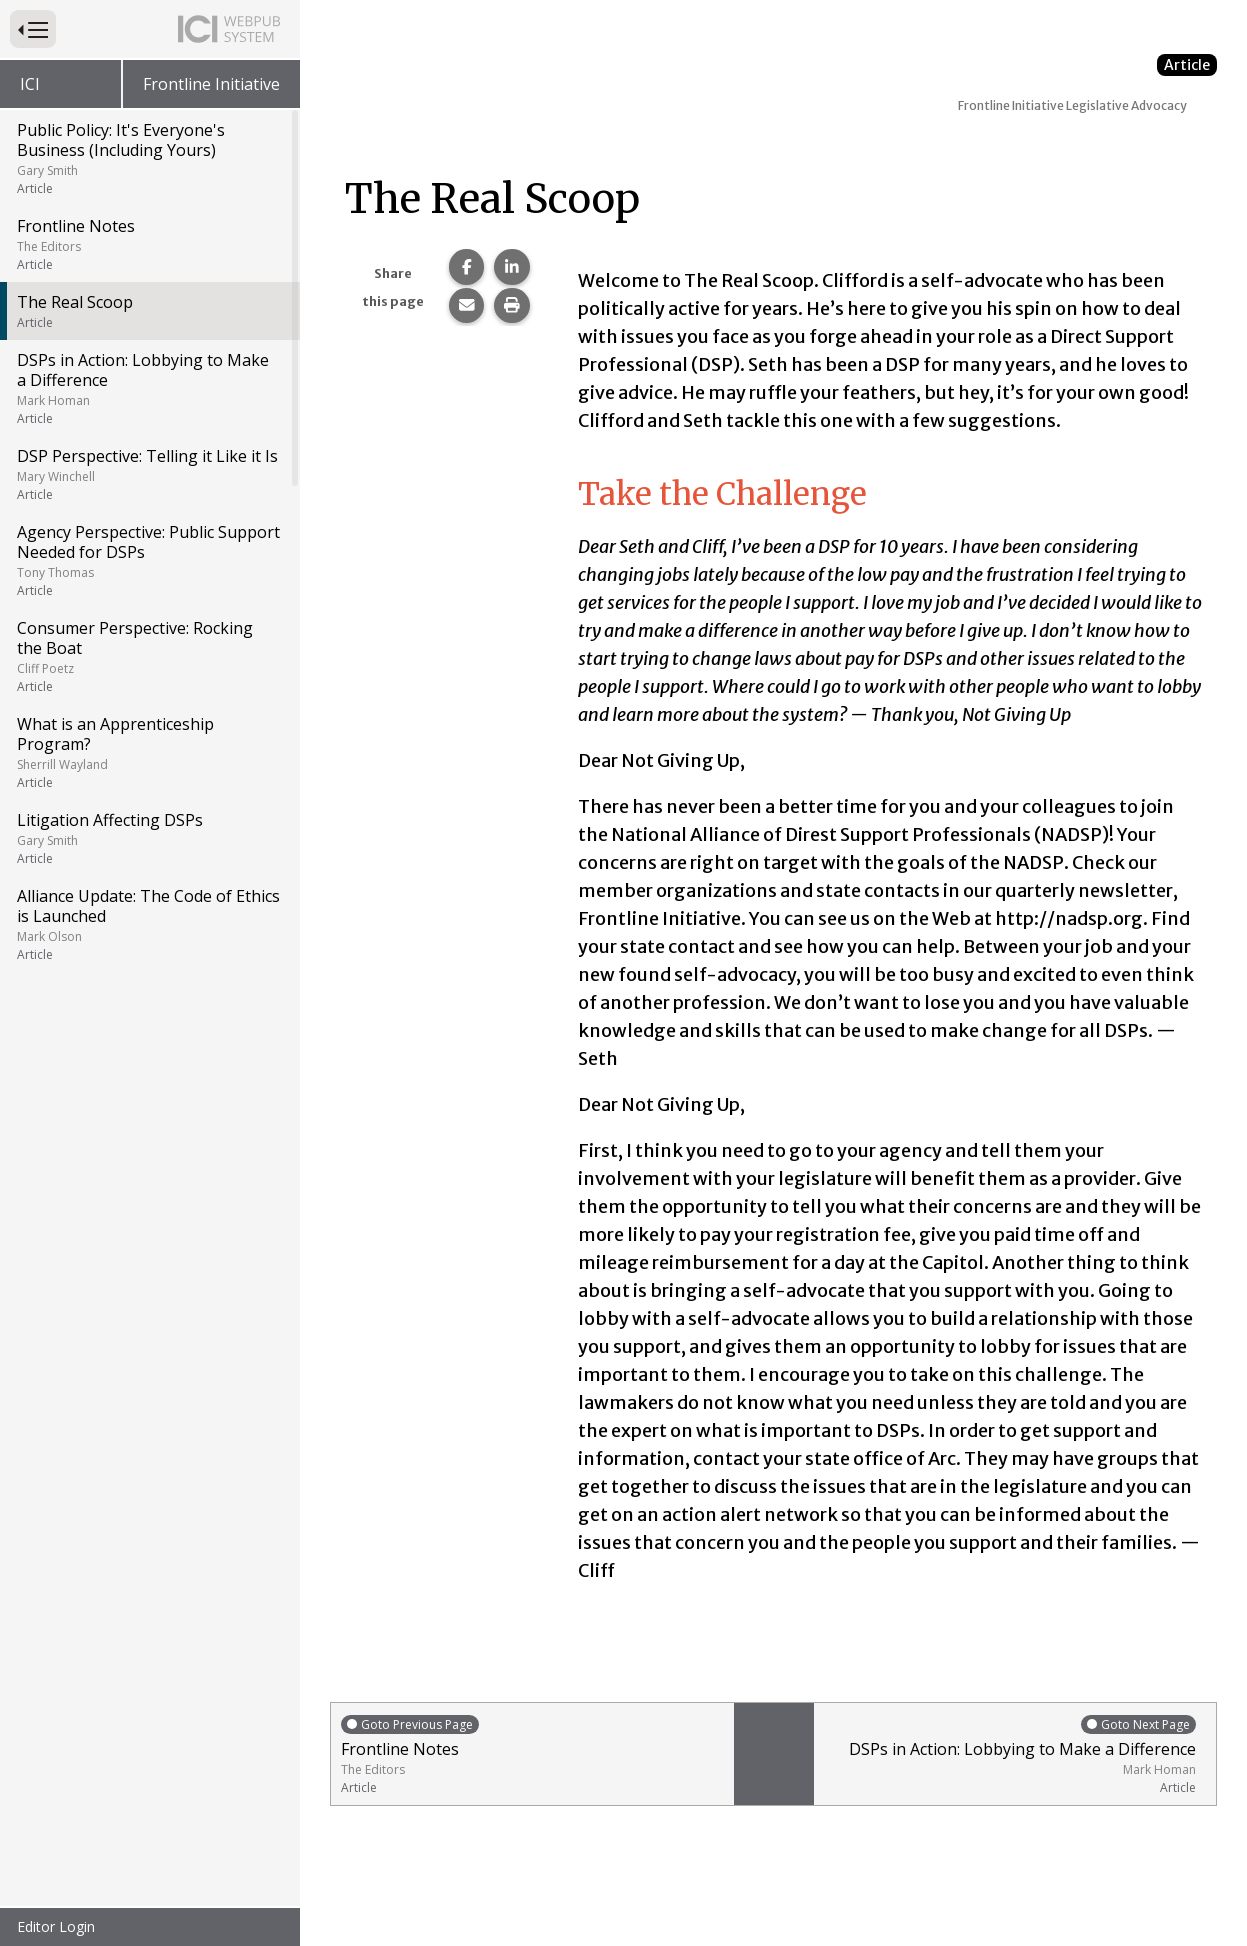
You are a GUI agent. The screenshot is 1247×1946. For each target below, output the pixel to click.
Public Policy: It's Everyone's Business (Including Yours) (148, 158)
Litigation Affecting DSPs (148, 838)
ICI (30, 84)
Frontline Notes (148, 244)
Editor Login (56, 1926)
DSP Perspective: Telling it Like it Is (148, 474)
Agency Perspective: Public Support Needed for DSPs (148, 560)
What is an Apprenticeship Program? (148, 752)
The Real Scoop (148, 311)
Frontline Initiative (211, 84)
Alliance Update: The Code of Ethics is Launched (148, 924)
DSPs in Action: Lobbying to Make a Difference (148, 388)
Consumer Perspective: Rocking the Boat (148, 656)
